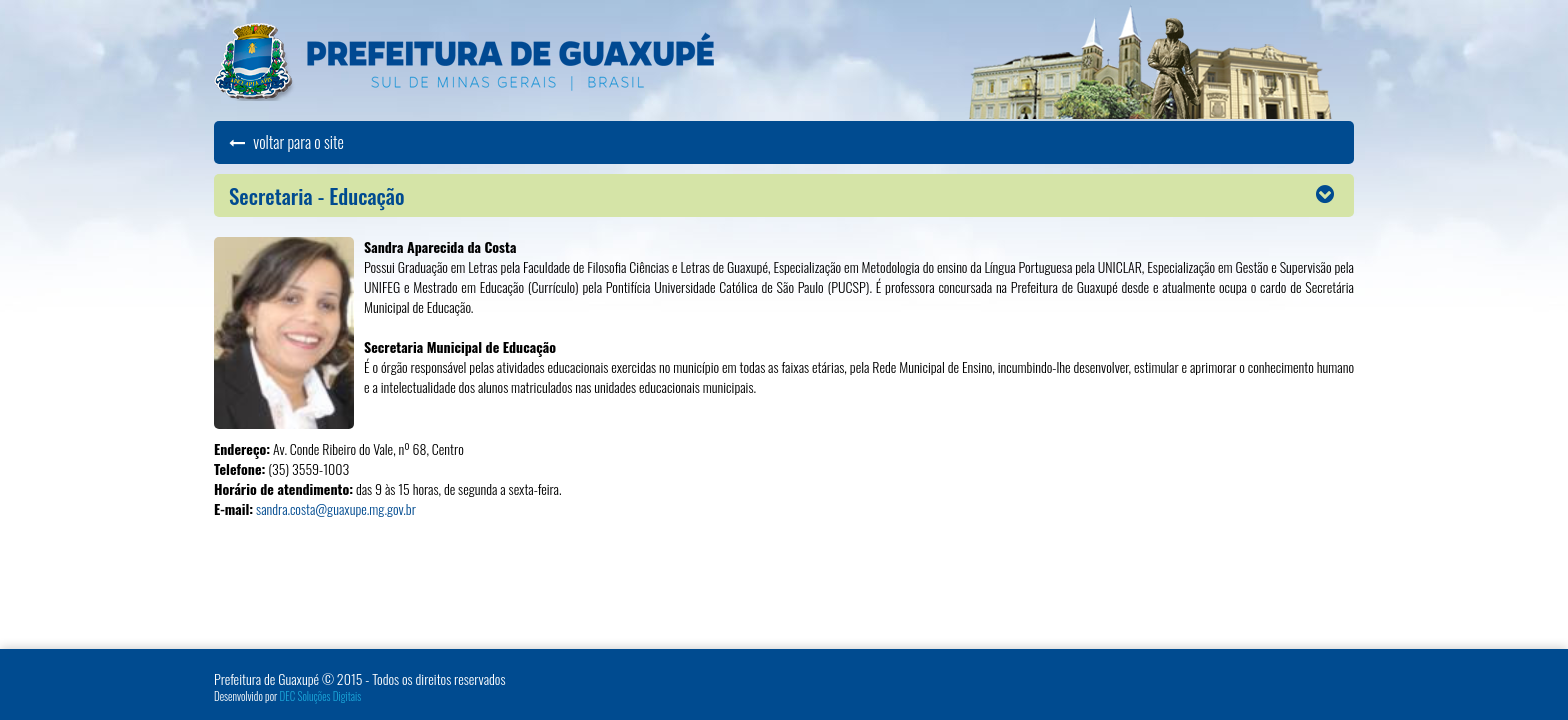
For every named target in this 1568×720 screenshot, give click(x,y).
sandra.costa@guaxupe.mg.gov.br (336, 508)
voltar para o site (286, 142)
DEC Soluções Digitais (321, 696)
